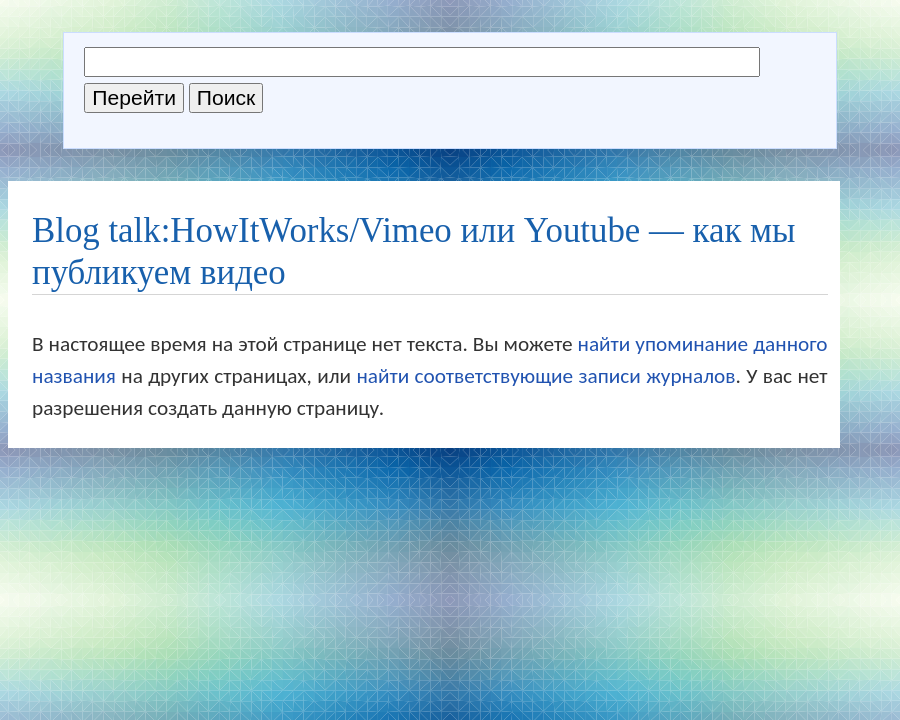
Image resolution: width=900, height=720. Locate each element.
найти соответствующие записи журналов (545, 376)
